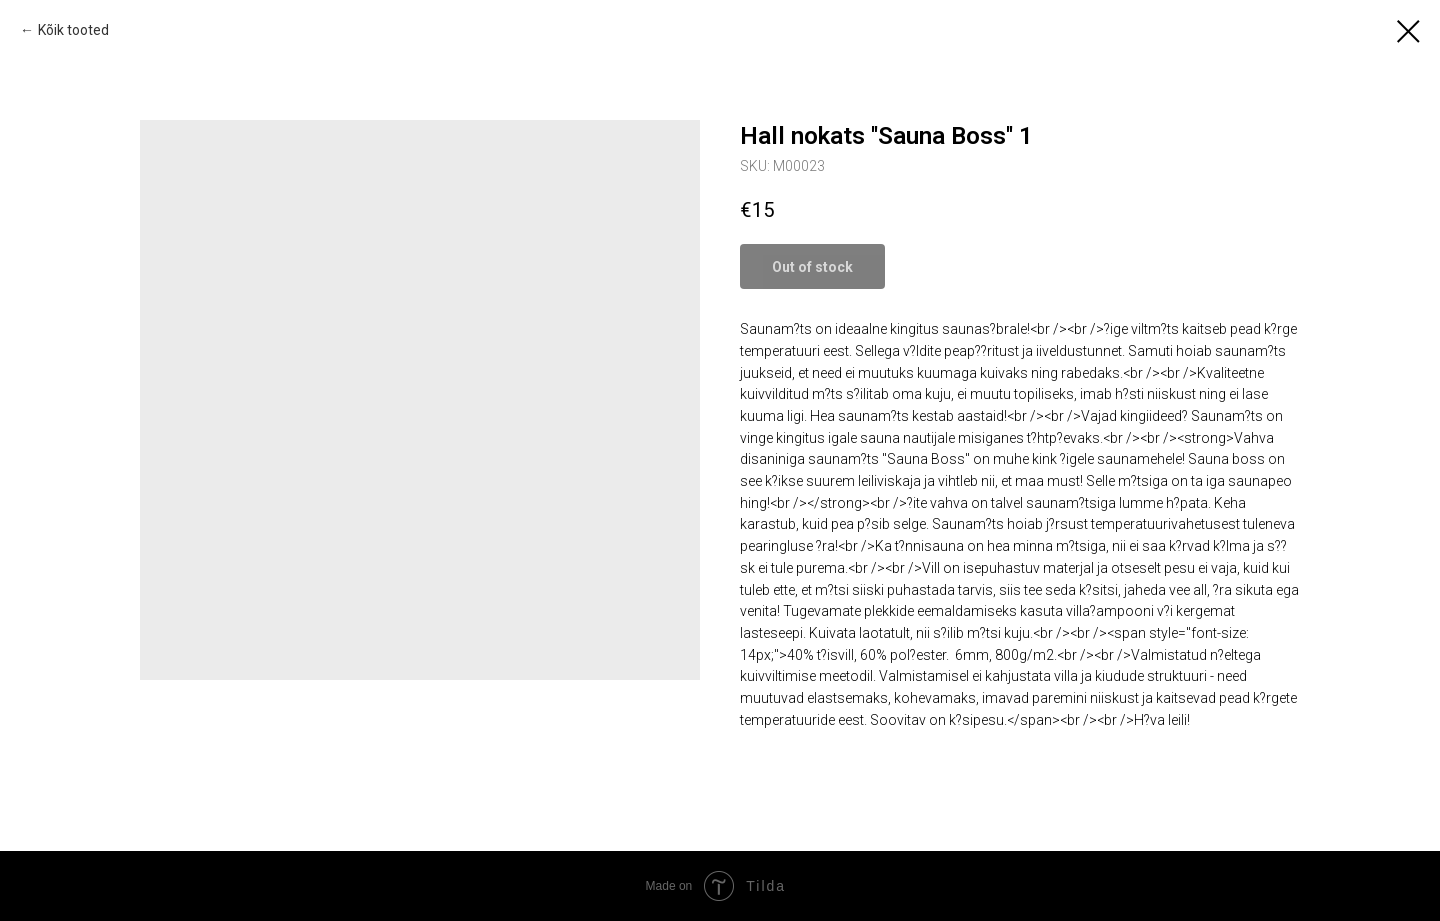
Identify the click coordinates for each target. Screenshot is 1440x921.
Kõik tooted (73, 30)
